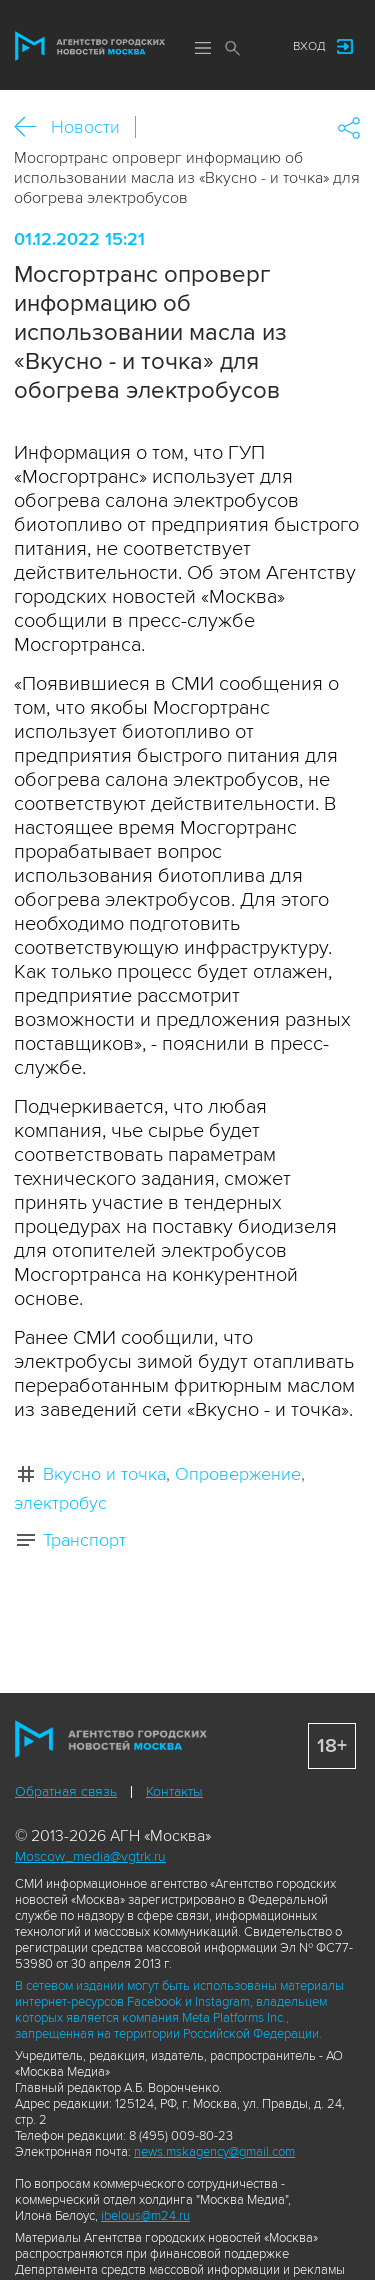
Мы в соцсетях (258, 47)
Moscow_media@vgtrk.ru (90, 1856)
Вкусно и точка (104, 1474)
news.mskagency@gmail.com (214, 2152)
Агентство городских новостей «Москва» (90, 46)
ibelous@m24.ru (145, 2216)
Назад (32, 127)
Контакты (174, 1791)
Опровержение (238, 1474)
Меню (203, 48)
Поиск (233, 48)
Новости (85, 127)
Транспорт (84, 1540)
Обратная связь (66, 1791)
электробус (60, 1503)
